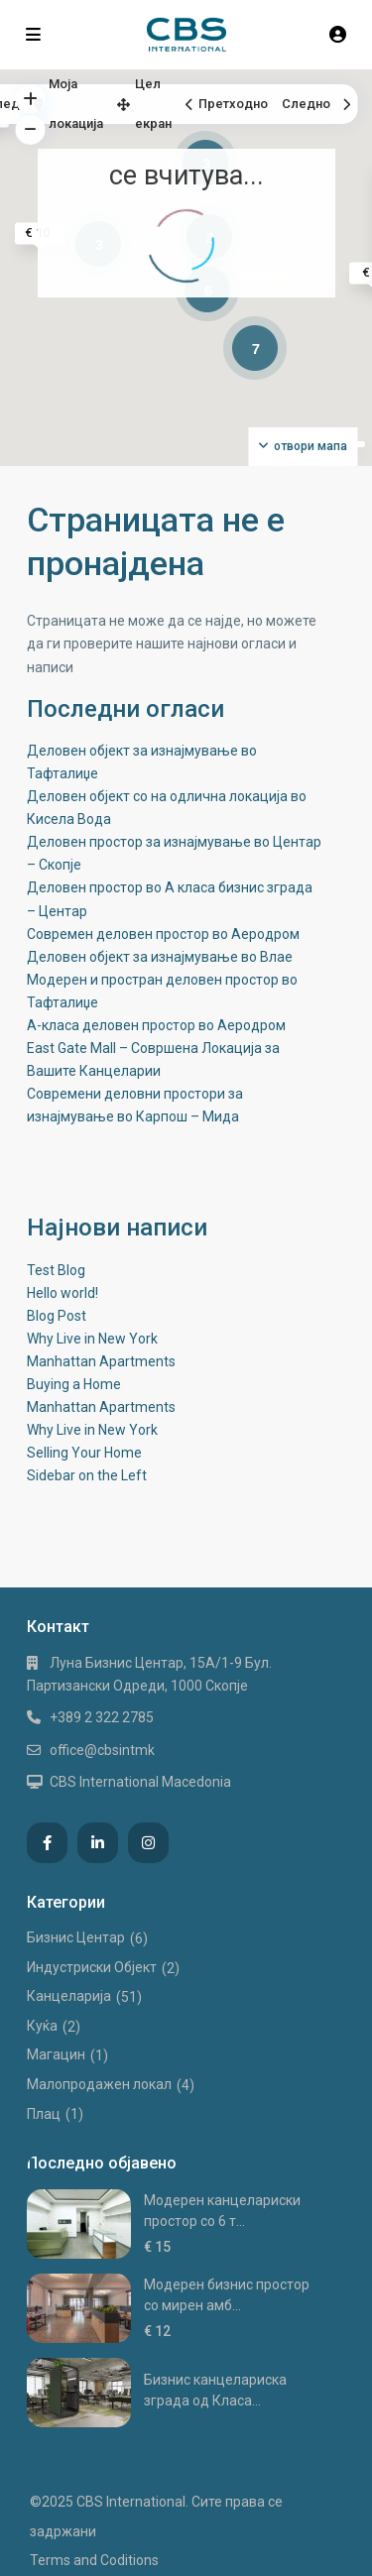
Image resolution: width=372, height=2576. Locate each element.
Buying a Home (74, 1384)
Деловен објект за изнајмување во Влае (160, 957)
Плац (44, 2114)
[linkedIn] (97, 1842)
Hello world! (62, 1293)
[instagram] (148, 1842)
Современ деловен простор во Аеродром (163, 934)
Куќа (42, 2026)
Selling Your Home (84, 1453)
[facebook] (47, 1842)
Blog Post (56, 1316)
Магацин (56, 2054)
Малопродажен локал (99, 2084)
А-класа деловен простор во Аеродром (156, 1025)
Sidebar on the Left (87, 1475)
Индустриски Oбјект (92, 1967)
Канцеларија (69, 1996)
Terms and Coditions (94, 2560)
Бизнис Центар (76, 1937)
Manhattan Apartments (101, 1361)
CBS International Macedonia (140, 1782)
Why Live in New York (92, 1339)
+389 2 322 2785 (102, 1717)
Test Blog (56, 1270)
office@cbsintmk (102, 1750)
